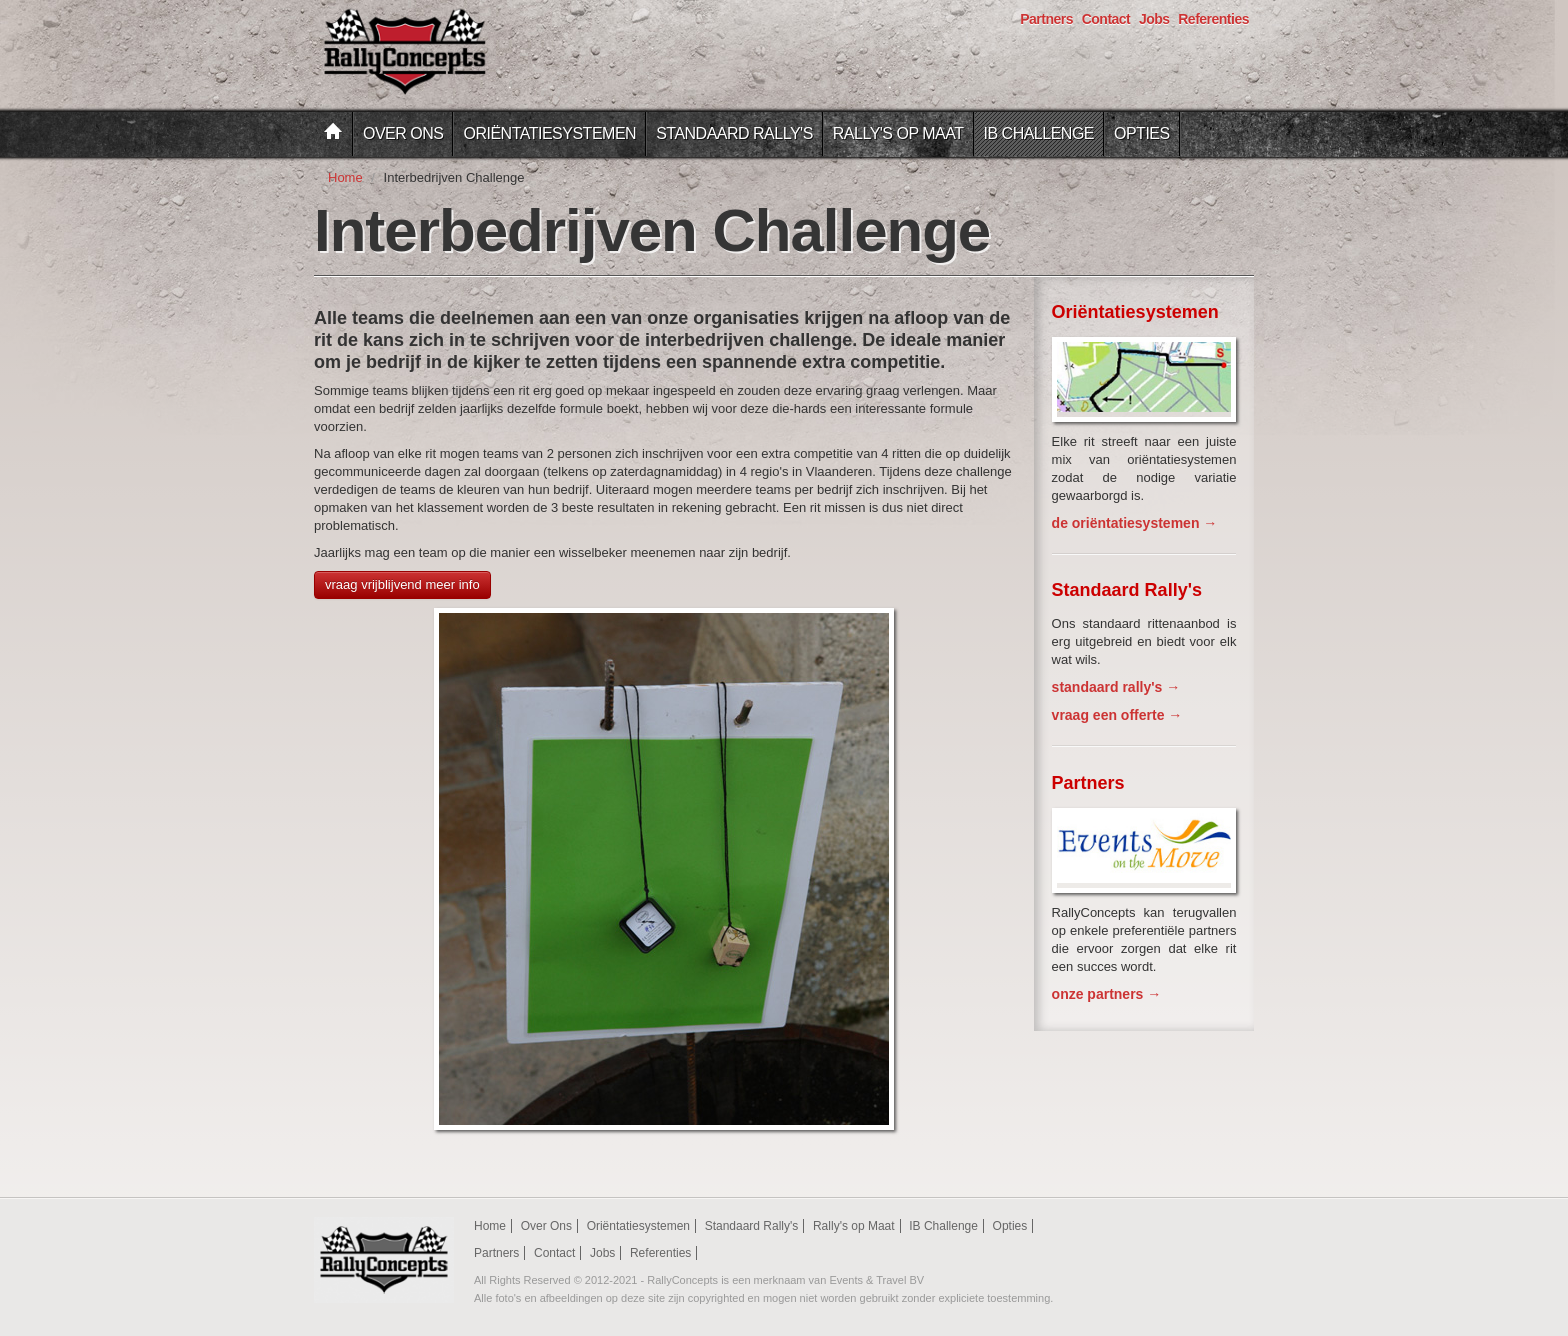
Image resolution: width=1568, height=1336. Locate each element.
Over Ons (403, 133)
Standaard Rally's (734, 133)
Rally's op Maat (898, 133)
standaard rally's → (1116, 687)
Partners (1046, 19)
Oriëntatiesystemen (549, 133)
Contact (1106, 19)
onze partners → (1107, 994)
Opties (1142, 133)
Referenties (1213, 19)
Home (345, 177)
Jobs (1154, 19)
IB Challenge (1039, 133)
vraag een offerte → (1117, 715)
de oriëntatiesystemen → (1135, 523)
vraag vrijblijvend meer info (402, 584)
